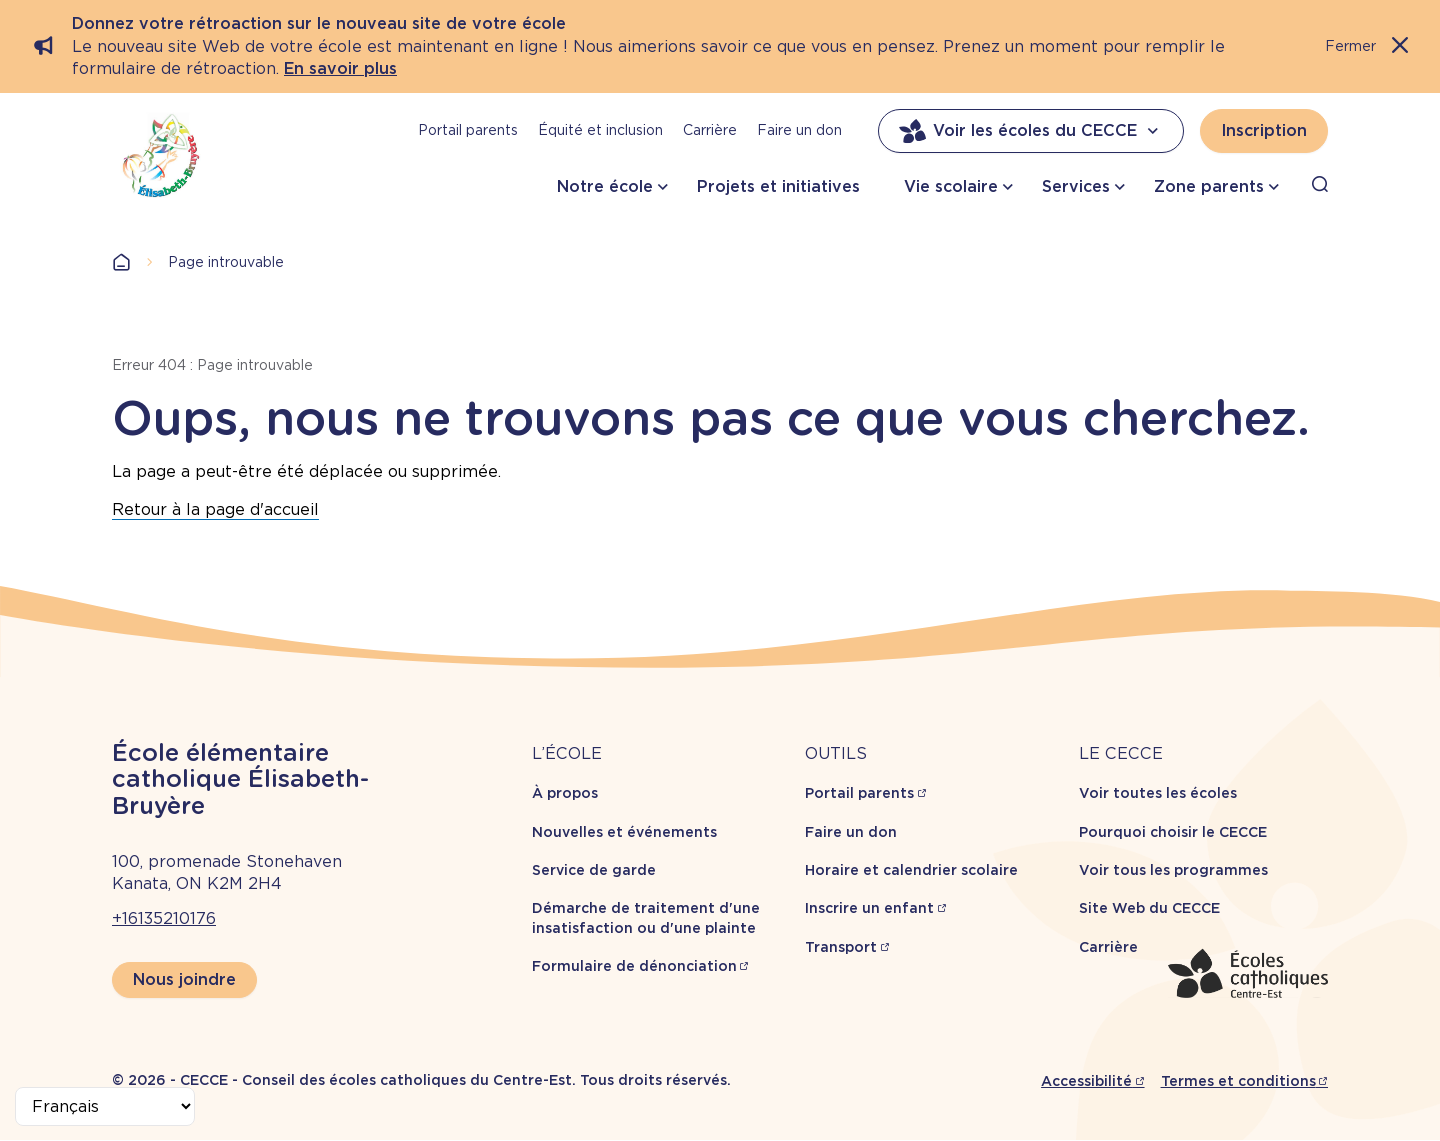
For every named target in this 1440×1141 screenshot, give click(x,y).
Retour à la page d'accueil (215, 509)
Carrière (710, 130)
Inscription (1264, 130)
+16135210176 (164, 918)
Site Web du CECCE (1149, 908)
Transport (841, 947)
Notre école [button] (605, 186)
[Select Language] (105, 1106)
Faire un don (799, 130)
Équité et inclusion (600, 130)
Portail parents (468, 130)
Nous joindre (184, 979)
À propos (565, 793)
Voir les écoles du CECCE (1031, 131)
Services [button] (1076, 186)
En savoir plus (340, 68)
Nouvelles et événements (624, 832)
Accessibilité (1086, 1081)
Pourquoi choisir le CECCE (1173, 832)
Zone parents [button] (1209, 186)
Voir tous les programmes (1173, 870)
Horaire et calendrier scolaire (911, 870)
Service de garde (594, 870)
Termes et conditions (1238, 1081)
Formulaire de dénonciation (634, 966)
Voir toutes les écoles (1158, 793)
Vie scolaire (951, 186)
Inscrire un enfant (869, 908)
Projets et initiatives (778, 186)
